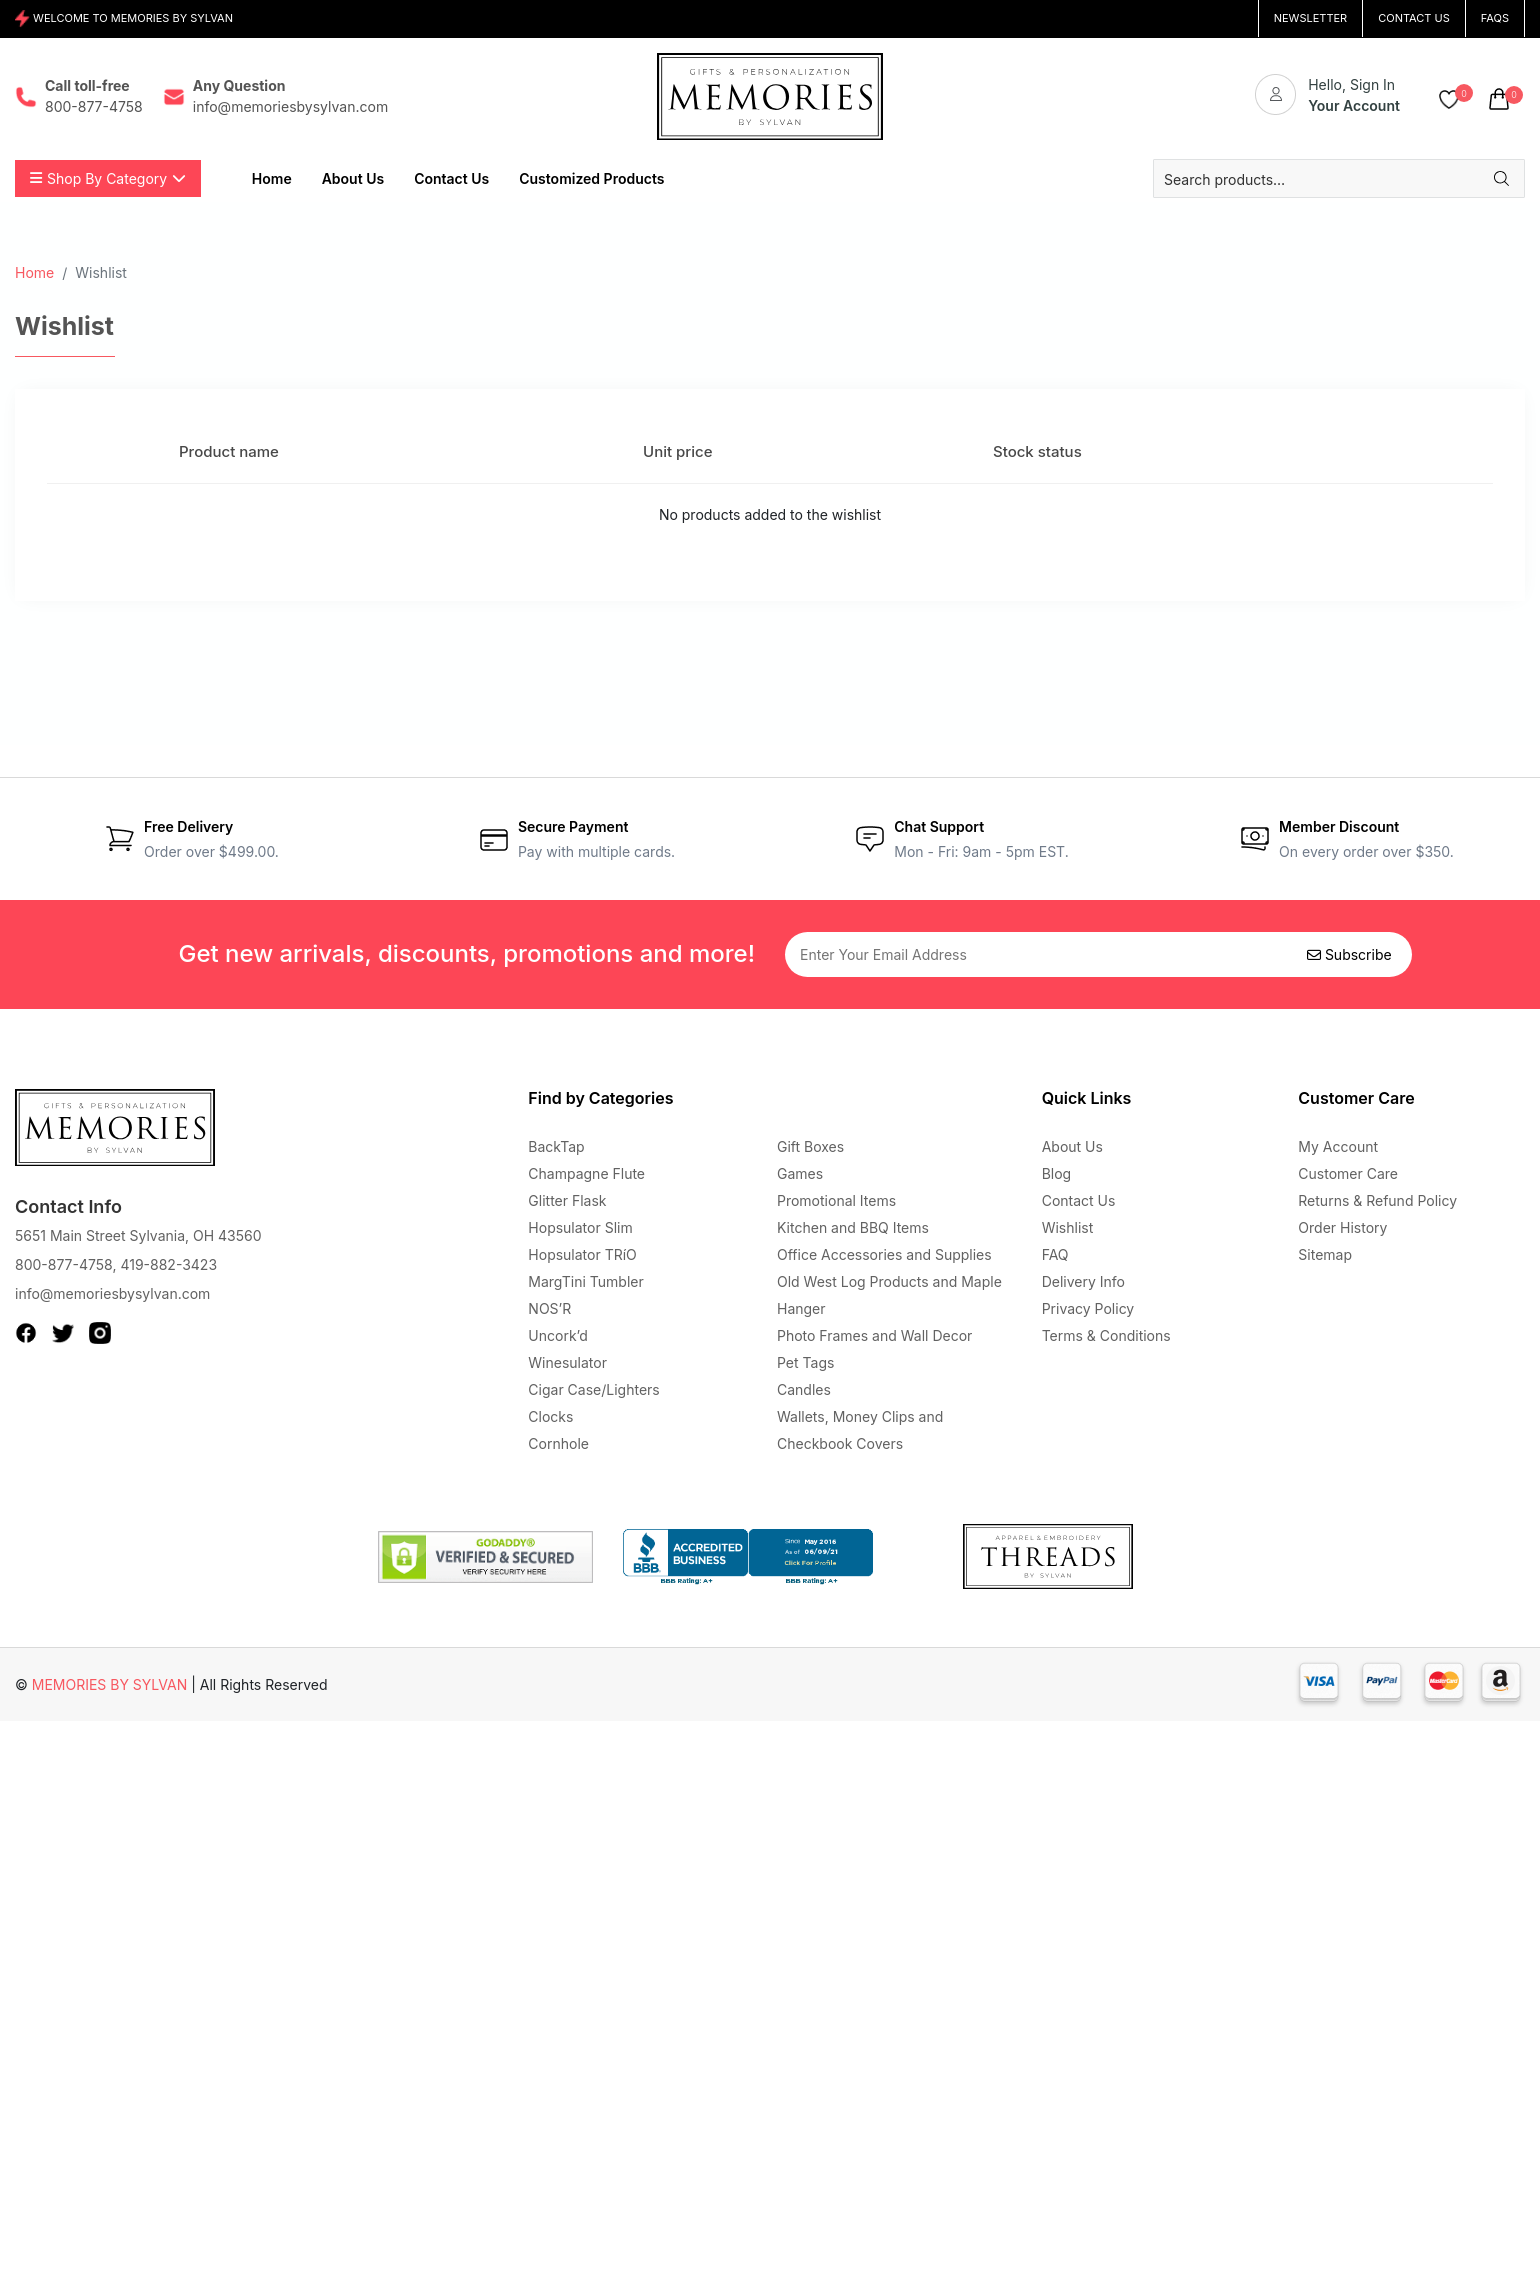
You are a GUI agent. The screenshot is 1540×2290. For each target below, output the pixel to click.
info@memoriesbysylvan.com (112, 1293)
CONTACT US (1414, 18)
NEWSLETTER (1311, 18)
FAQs (1495, 18)
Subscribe (1349, 954)
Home (34, 272)
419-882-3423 (168, 1264)
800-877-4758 (63, 1264)
